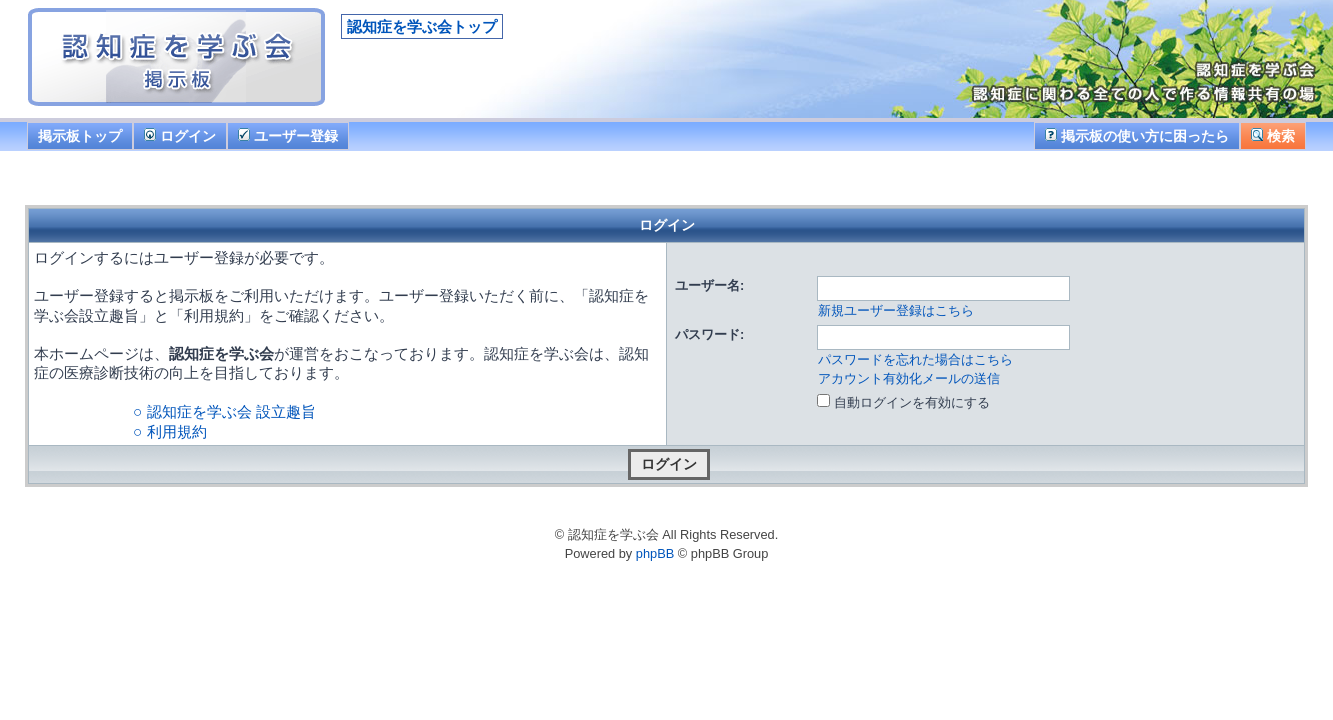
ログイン (180, 136)
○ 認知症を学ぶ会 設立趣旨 (224, 411)
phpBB (655, 553)
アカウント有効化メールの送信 (909, 378)
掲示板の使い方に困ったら (1137, 136)
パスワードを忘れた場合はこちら (915, 359)
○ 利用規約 (170, 431)
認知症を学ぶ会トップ (422, 26)
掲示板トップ (80, 136)
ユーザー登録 (288, 136)
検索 (1273, 136)
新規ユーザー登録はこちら (896, 310)
